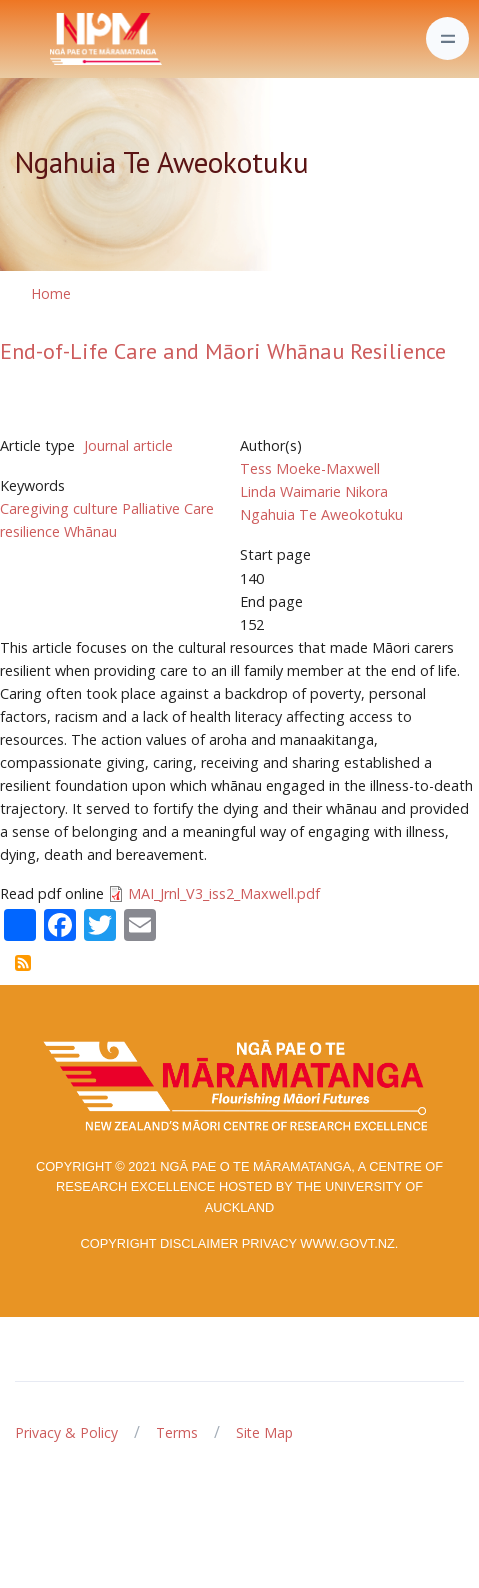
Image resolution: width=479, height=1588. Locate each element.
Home (51, 293)
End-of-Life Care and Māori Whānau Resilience (223, 351)
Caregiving (34, 508)
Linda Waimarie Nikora (314, 491)
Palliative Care (168, 508)
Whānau (90, 531)
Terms (177, 1432)
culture (95, 508)
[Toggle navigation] (447, 38)
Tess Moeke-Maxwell (310, 468)
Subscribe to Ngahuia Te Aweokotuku (23, 963)
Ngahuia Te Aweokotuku (321, 514)
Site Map (264, 1432)
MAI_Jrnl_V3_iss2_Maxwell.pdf (224, 893)
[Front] (56, 39)
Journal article (128, 445)
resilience (30, 531)
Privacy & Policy (66, 1432)
